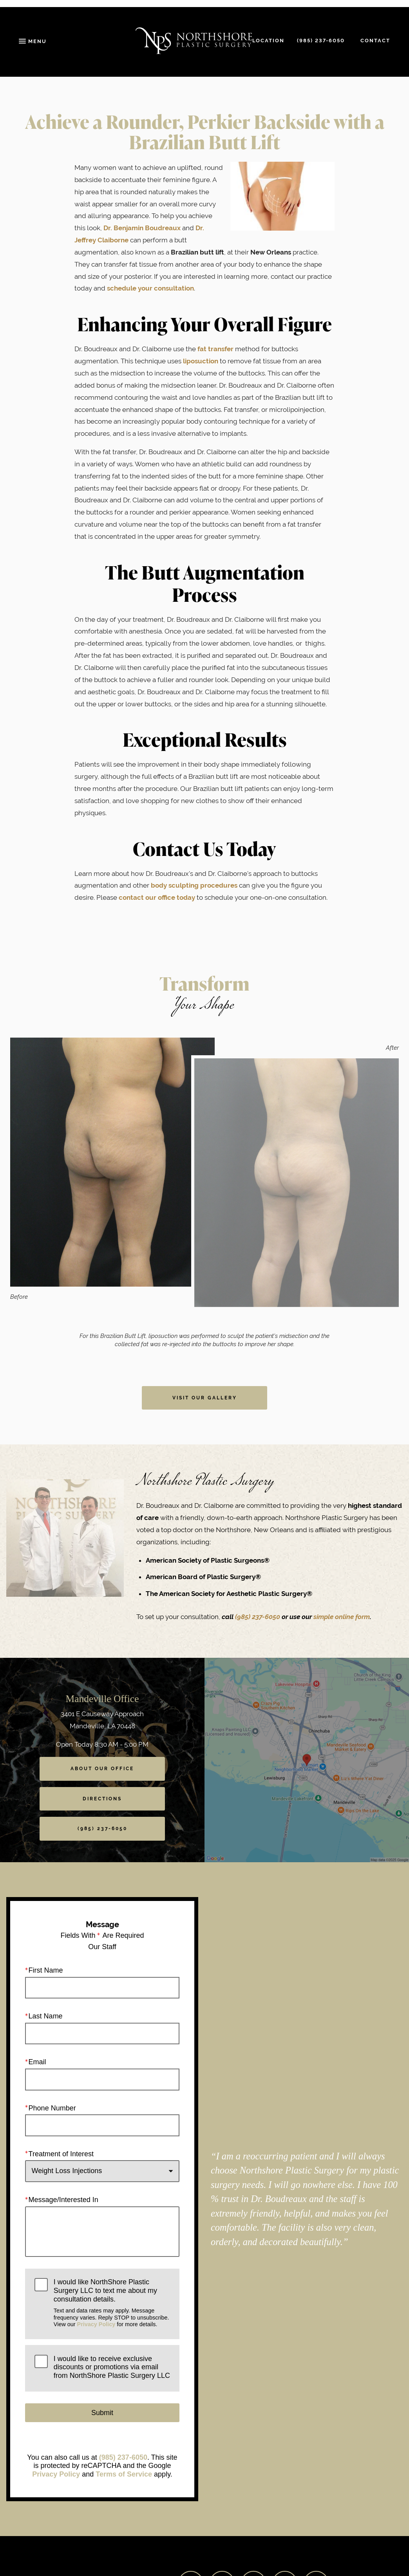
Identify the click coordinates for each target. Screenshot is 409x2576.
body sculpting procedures (194, 885)
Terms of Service (124, 2474)
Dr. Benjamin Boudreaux (142, 228)
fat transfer (215, 349)
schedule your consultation (150, 288)
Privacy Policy (96, 2324)
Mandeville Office (102, 1698)
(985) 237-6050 (258, 1617)
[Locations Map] (306, 1759)
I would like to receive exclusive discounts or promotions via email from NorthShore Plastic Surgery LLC (112, 2366)
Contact (375, 40)
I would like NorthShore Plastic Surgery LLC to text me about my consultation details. (112, 2303)
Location (268, 40)
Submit (102, 2412)
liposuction (200, 361)
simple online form (341, 1617)
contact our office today (157, 897)
